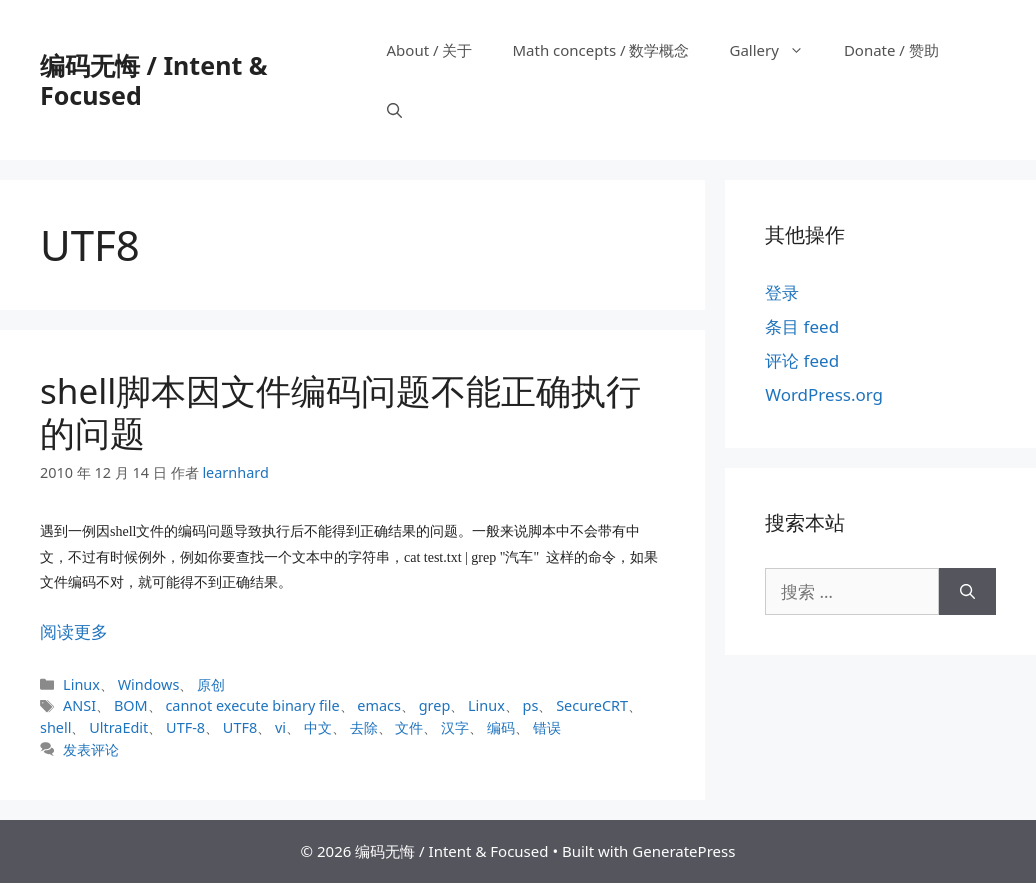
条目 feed (802, 326)
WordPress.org (824, 394)
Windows (149, 684)
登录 (782, 292)
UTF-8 (185, 727)
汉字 (455, 727)
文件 (409, 727)
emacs (379, 705)
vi (280, 727)
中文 (318, 727)
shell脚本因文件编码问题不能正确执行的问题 (340, 411)
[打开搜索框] (394, 110)
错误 (547, 727)
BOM (131, 705)
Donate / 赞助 (891, 50)
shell (55, 727)
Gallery (776, 50)
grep (435, 705)
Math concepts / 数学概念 (600, 50)
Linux (81, 684)
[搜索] (967, 592)
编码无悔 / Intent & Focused (153, 80)
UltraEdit (118, 727)
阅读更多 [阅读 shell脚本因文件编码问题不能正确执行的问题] (74, 631)
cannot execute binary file (252, 705)
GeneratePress (683, 851)
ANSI (79, 705)
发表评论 (91, 749)
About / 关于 (430, 50)
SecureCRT (592, 705)
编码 (501, 727)
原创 (211, 684)
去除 (364, 727)
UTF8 (240, 727)
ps (531, 705)
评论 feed (802, 360)
